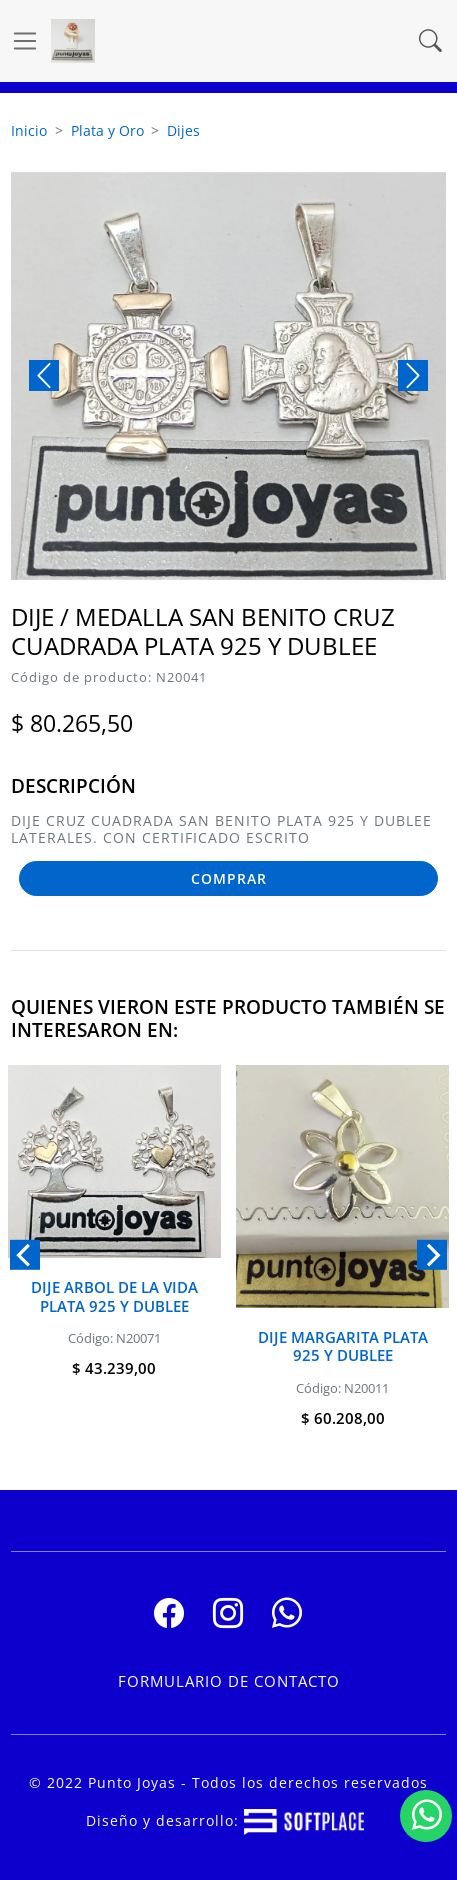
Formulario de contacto (229, 1681)
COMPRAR (229, 878)
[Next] (432, 1254)
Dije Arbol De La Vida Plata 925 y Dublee (114, 1296)
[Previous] (25, 1254)
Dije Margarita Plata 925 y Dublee (343, 1346)
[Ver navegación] (25, 41)
